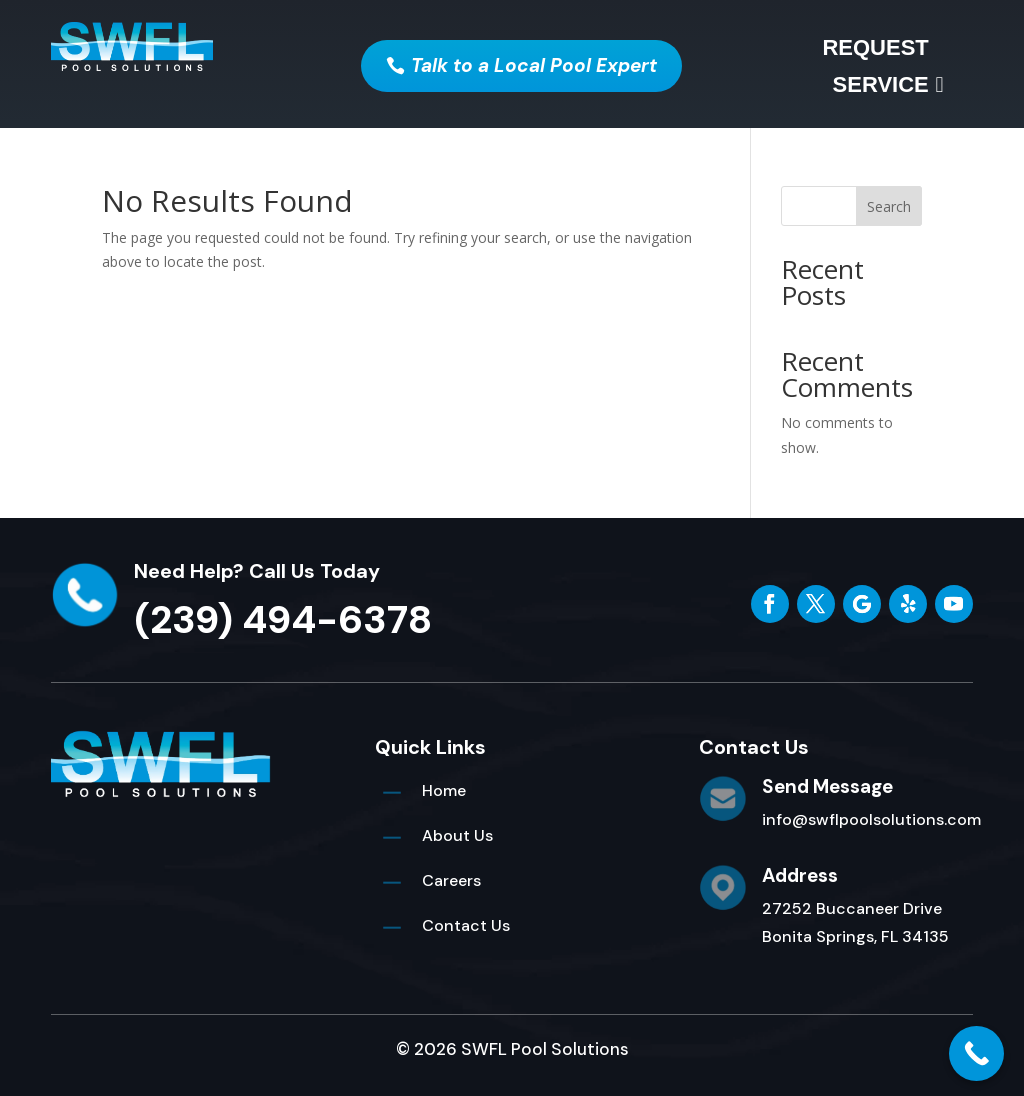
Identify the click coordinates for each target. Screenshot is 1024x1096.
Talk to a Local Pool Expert (534, 65)
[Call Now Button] (976, 1053)
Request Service (875, 66)
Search (889, 206)
